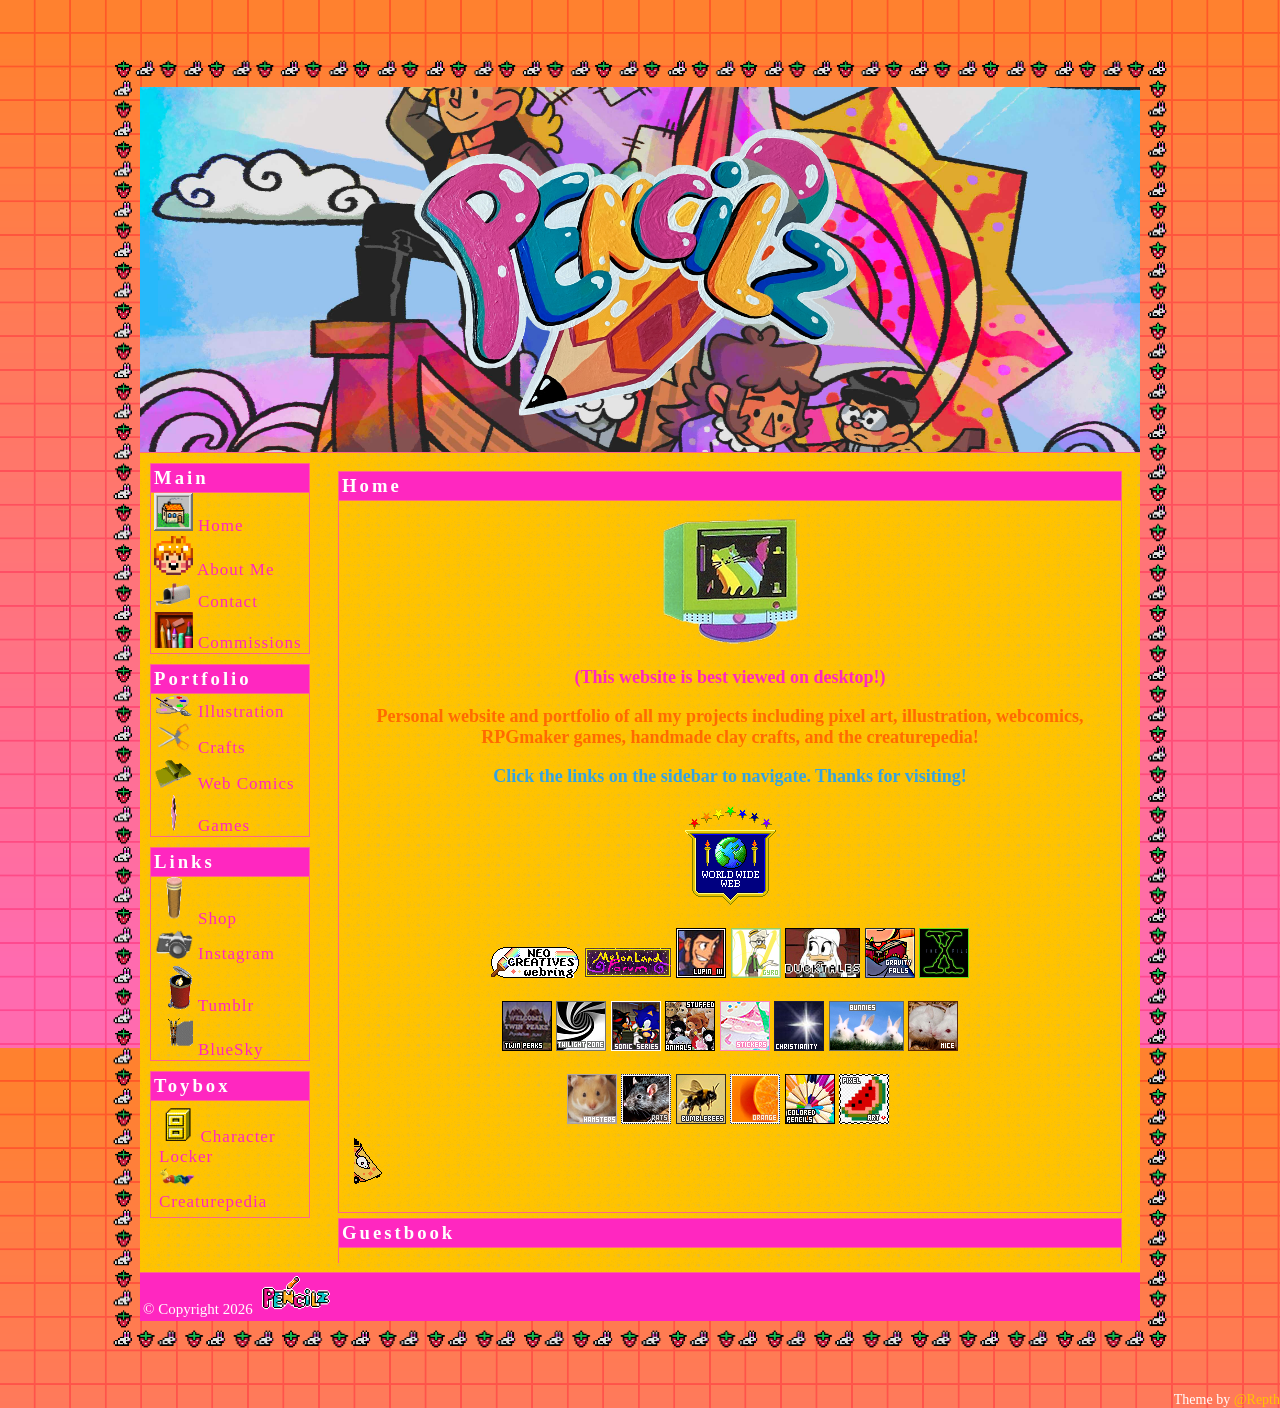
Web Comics (224, 783)
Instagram (214, 953)
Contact (206, 601)
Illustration (219, 711)
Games (202, 825)
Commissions (228, 642)
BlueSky (209, 1049)
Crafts (200, 747)
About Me (214, 569)
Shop (195, 918)
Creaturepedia (213, 1191)
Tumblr (204, 1005)
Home (199, 525)
